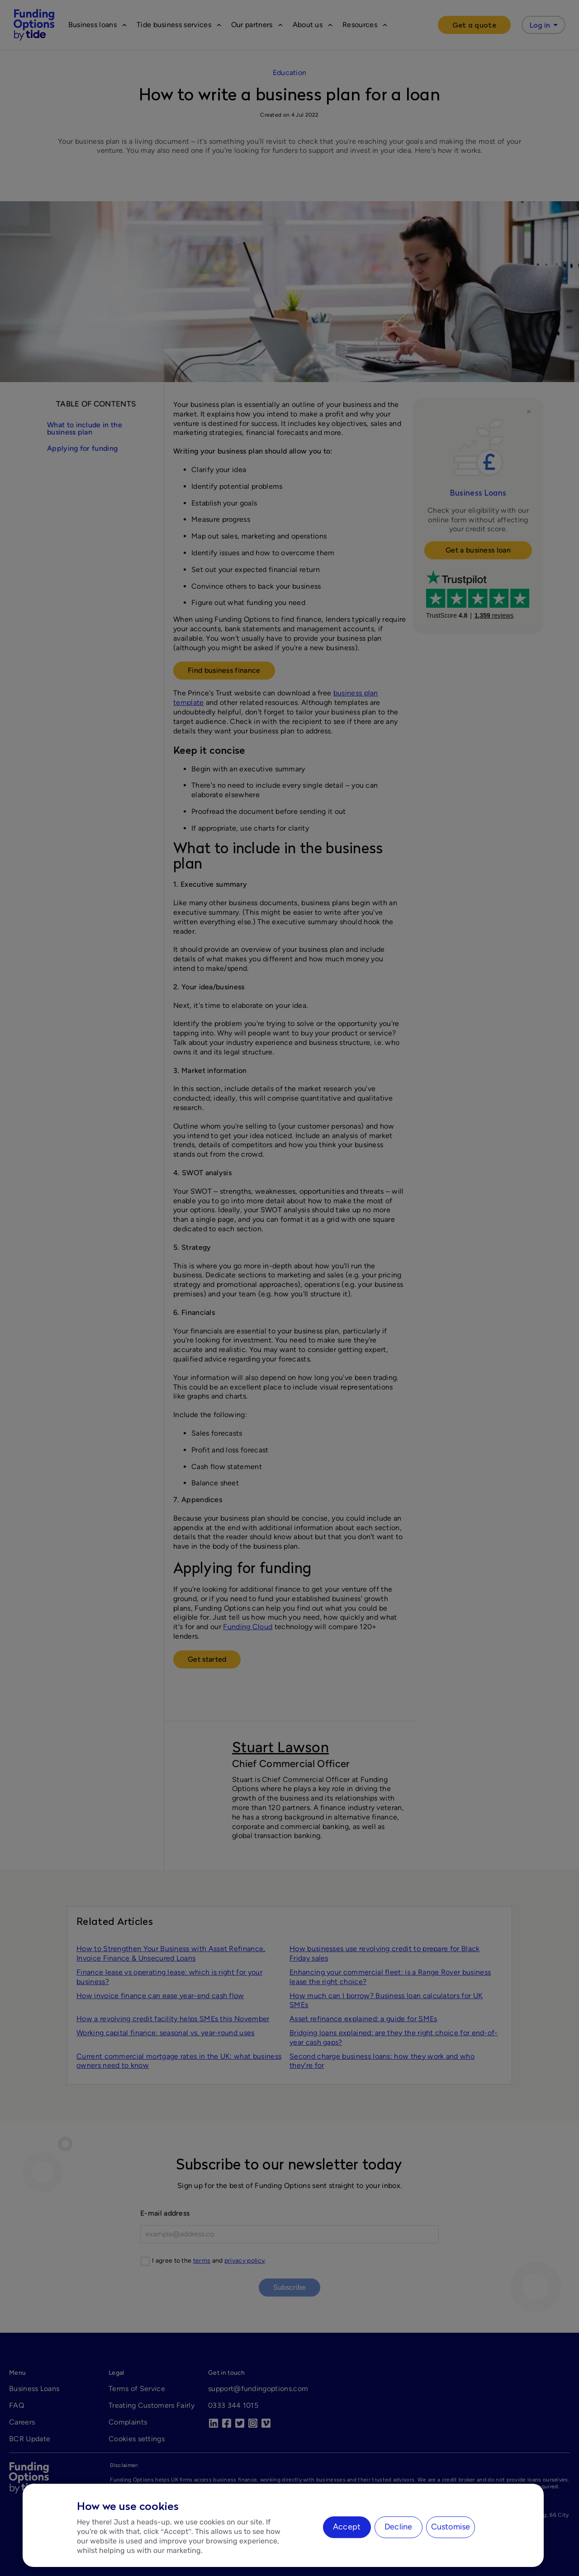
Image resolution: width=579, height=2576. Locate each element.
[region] (283, 2525)
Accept (347, 2527)
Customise (450, 2527)
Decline (398, 2527)
